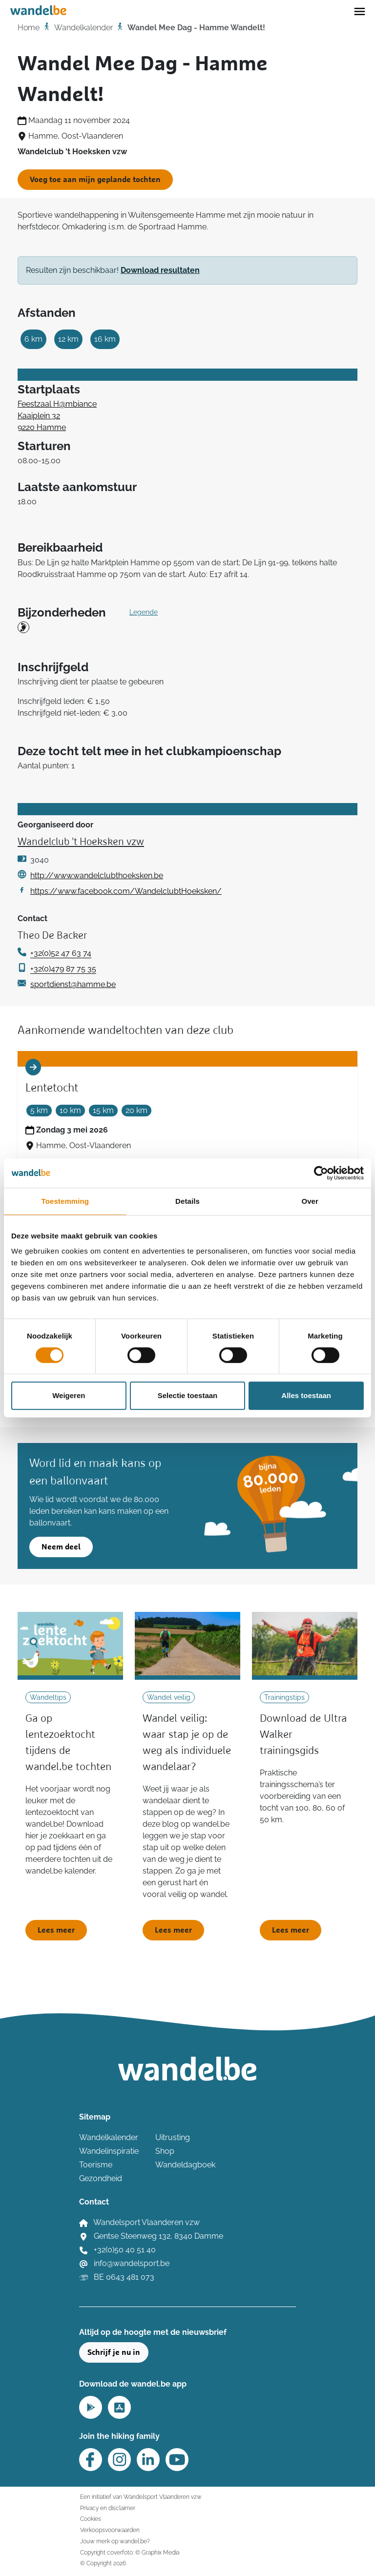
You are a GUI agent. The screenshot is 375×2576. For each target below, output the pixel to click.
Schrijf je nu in (113, 2352)
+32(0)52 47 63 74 (60, 953)
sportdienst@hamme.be (73, 984)
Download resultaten (160, 270)
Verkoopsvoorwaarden (110, 2530)
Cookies (90, 2518)
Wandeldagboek (185, 2164)
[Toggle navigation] (359, 11)
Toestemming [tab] (65, 1201)
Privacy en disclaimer (107, 2508)
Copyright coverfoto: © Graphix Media (129, 2552)
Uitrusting (172, 2137)
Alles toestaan (306, 1395)
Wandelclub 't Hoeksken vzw (81, 842)
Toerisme (95, 2164)
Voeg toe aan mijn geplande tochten (95, 180)
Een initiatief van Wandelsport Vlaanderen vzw (141, 2496)
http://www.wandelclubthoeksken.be (96, 875)
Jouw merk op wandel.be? (115, 2541)
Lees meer (56, 1930)
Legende (143, 612)
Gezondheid (100, 2178)
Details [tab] (187, 1201)
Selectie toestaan (188, 1395)
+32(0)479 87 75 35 (63, 968)
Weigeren (68, 1395)
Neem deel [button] (61, 1547)
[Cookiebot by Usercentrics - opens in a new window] (321, 1173)
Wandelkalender (83, 27)
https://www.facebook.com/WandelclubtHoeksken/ (126, 891)
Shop (164, 2151)
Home (29, 27)
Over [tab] (309, 1201)
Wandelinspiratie (109, 2151)
